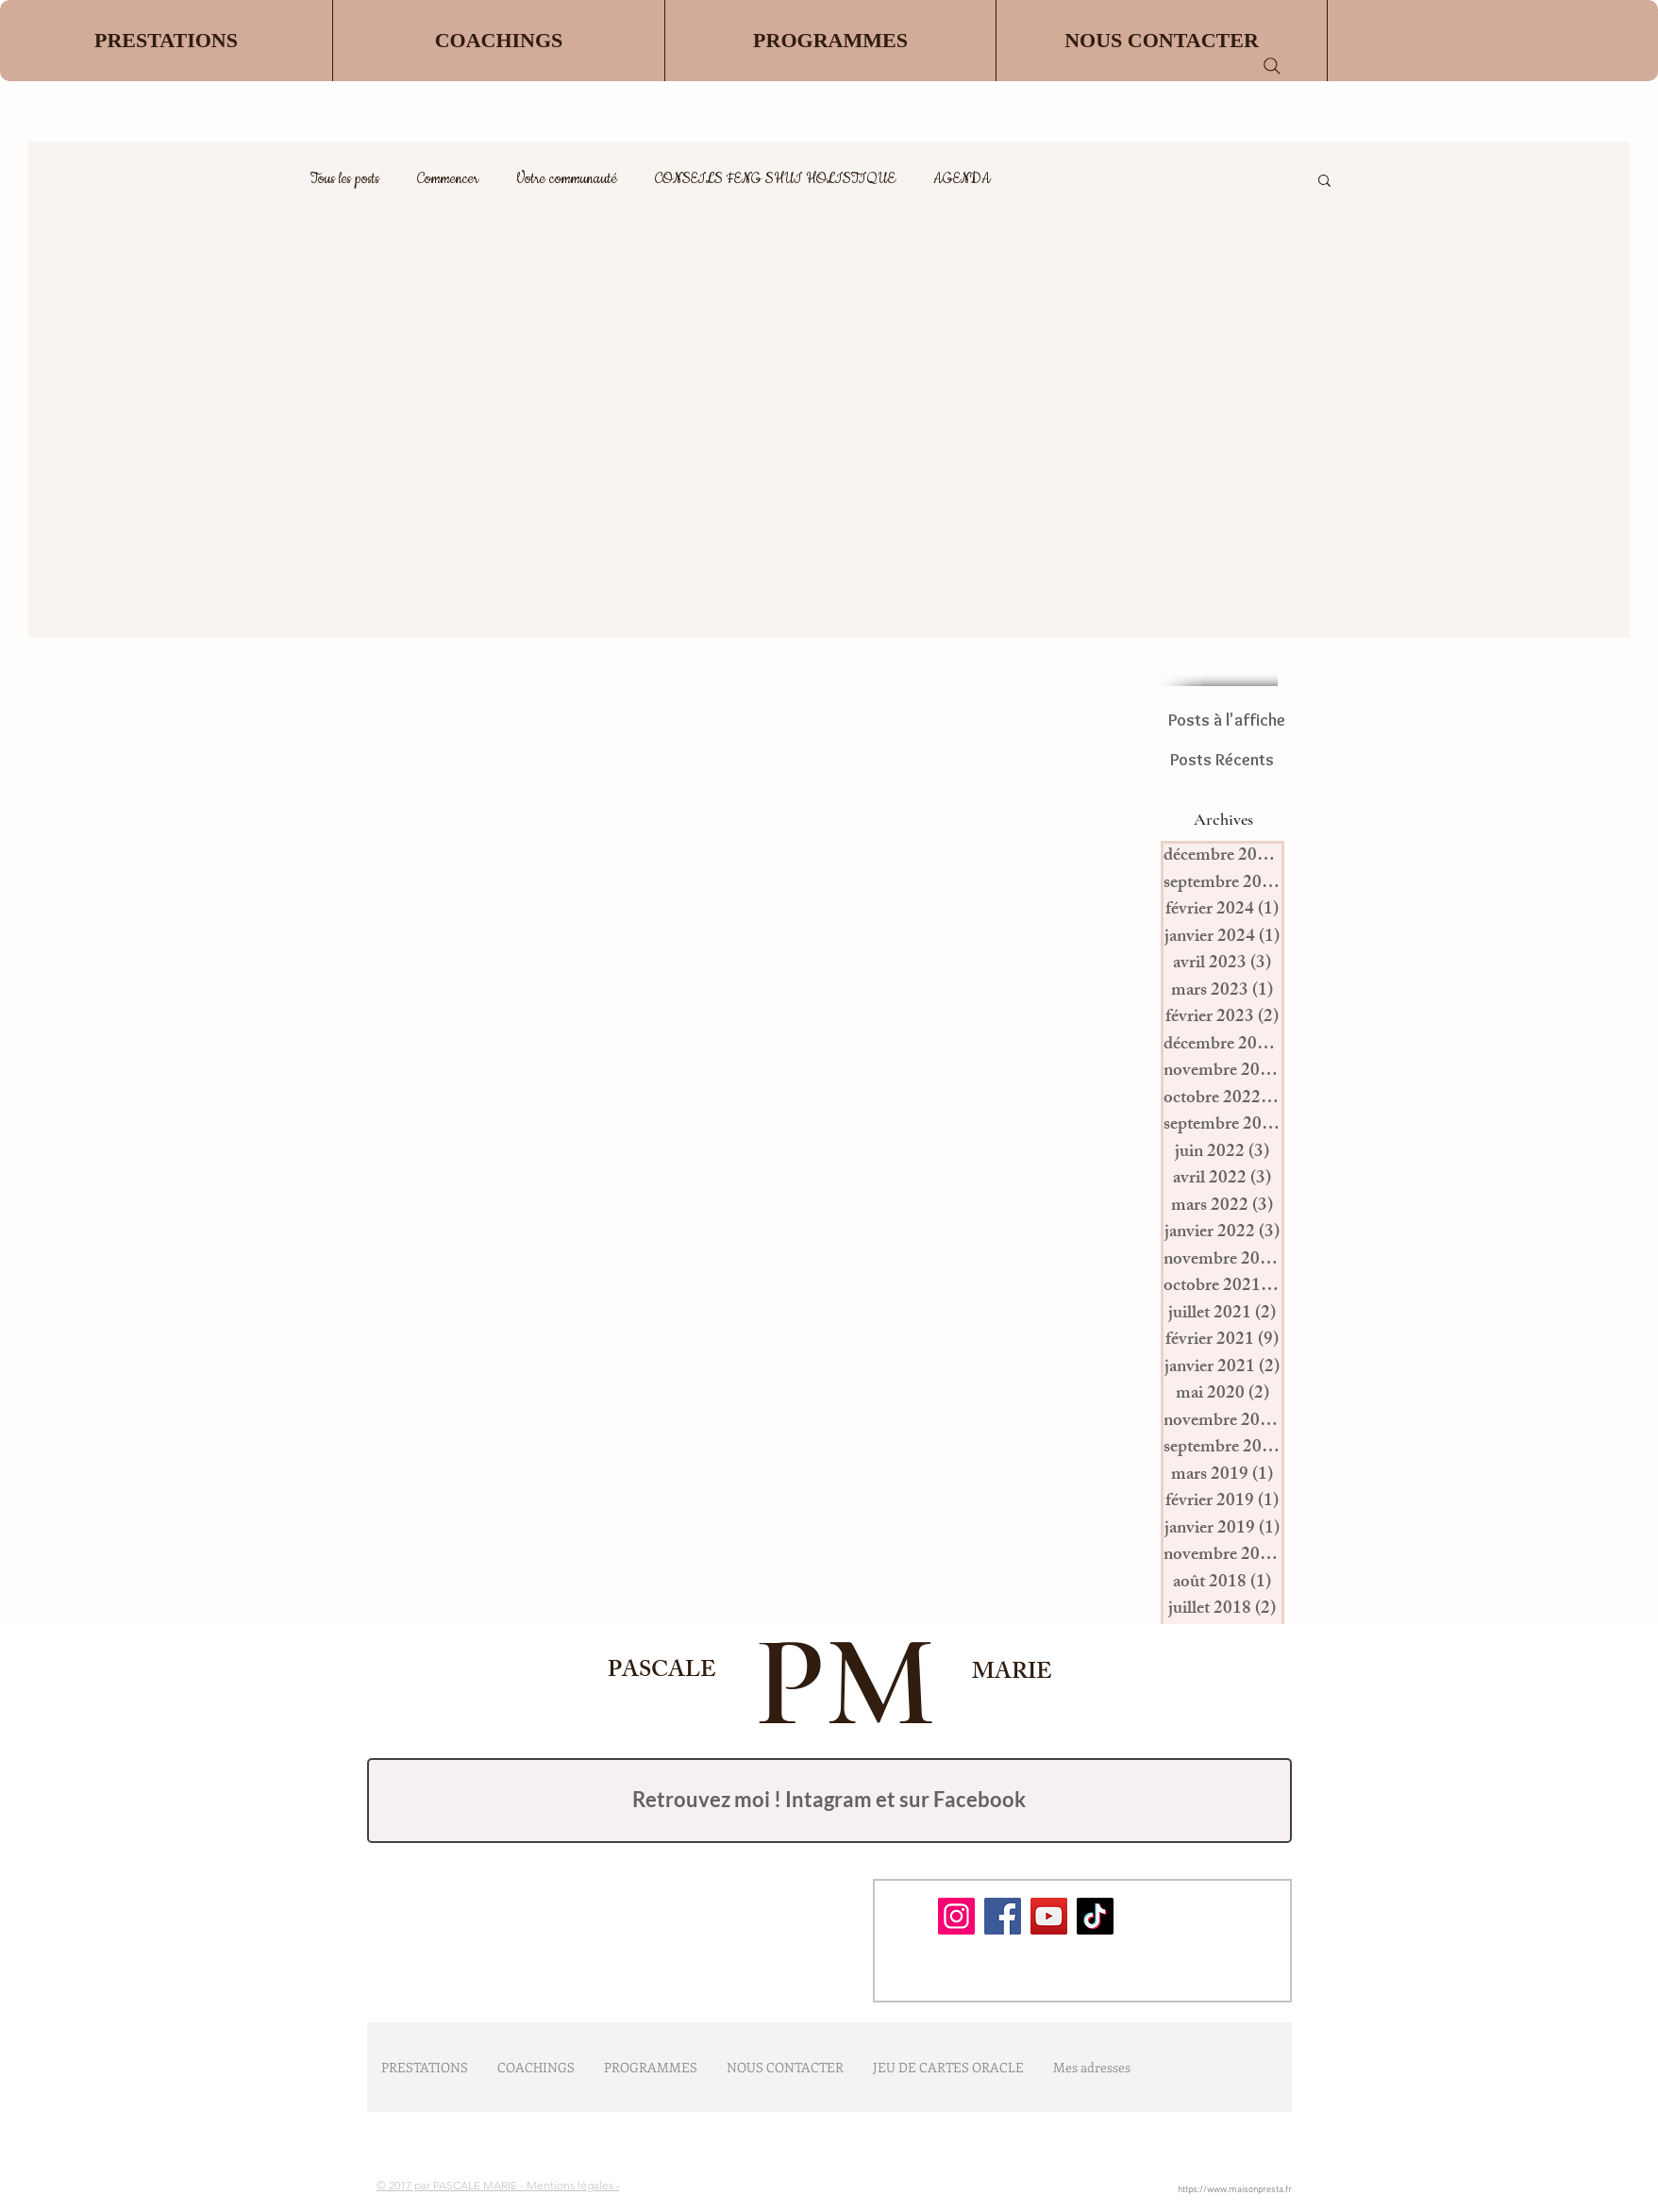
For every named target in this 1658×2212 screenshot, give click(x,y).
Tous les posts (344, 179)
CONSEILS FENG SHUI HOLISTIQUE (775, 179)
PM (830, 1682)
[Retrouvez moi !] (829, 1800)
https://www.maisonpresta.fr (1235, 2190)
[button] (498, 40)
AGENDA (962, 179)
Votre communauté (566, 179)
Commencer (447, 179)
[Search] (1272, 66)
